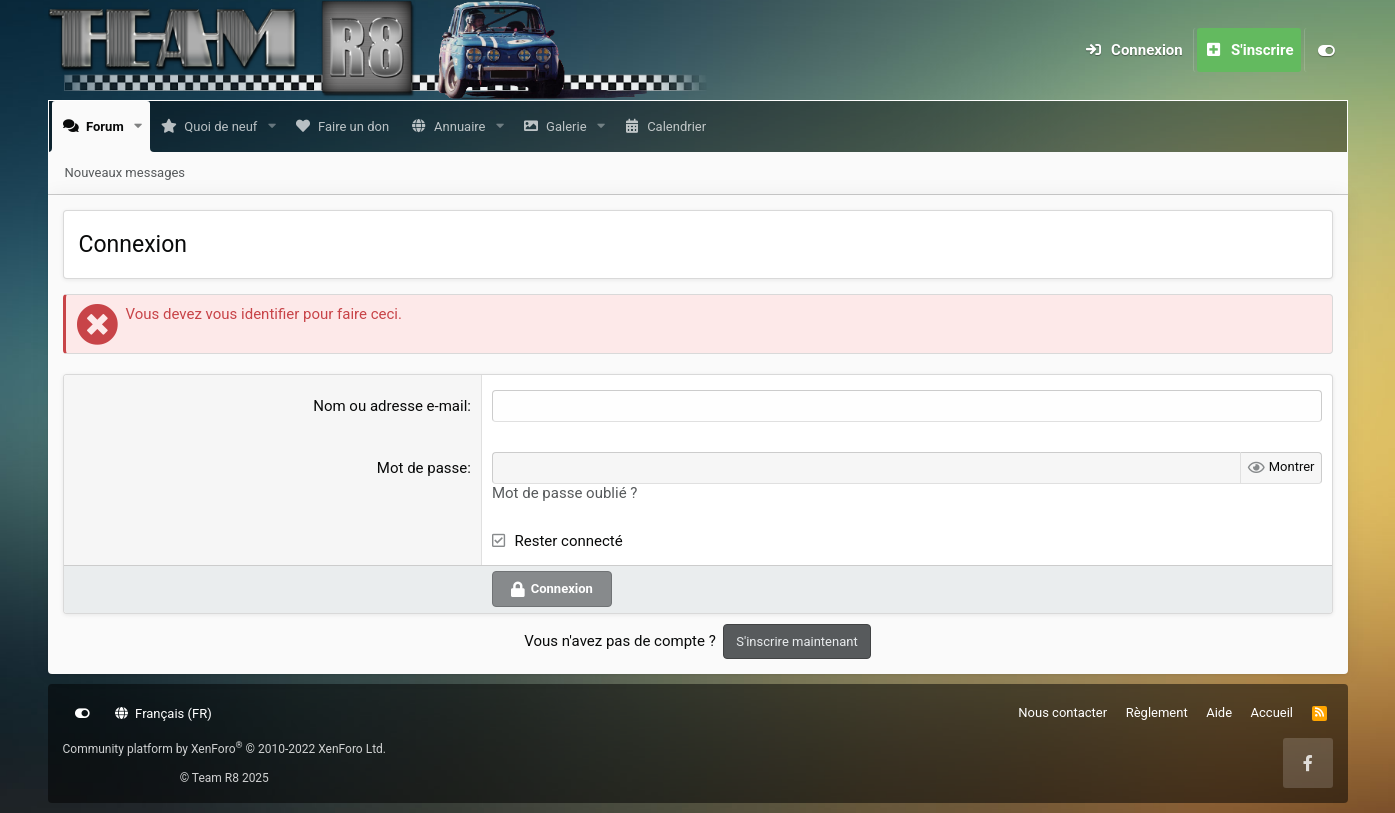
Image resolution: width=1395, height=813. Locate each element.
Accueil (1272, 712)
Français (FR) (163, 713)
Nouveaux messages (125, 172)
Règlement (1157, 712)
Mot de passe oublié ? (564, 493)
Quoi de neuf (224, 126)
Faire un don (357, 126)
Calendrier (680, 126)
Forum (109, 126)
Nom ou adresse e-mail (390, 406)
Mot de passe (422, 468)
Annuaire (463, 126)
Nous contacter (1062, 712)
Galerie (570, 126)
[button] (142, 126)
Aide (1219, 712)
